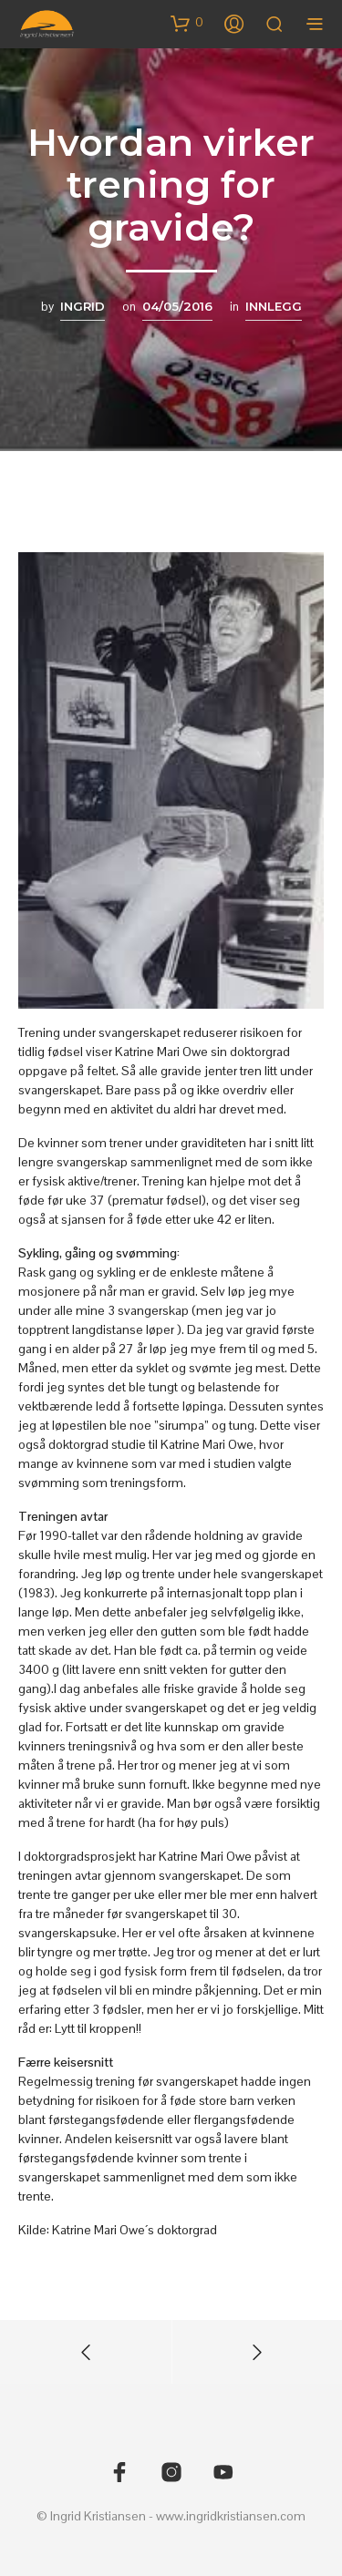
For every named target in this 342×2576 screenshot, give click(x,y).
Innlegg (273, 306)
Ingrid (82, 306)
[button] (187, 23)
